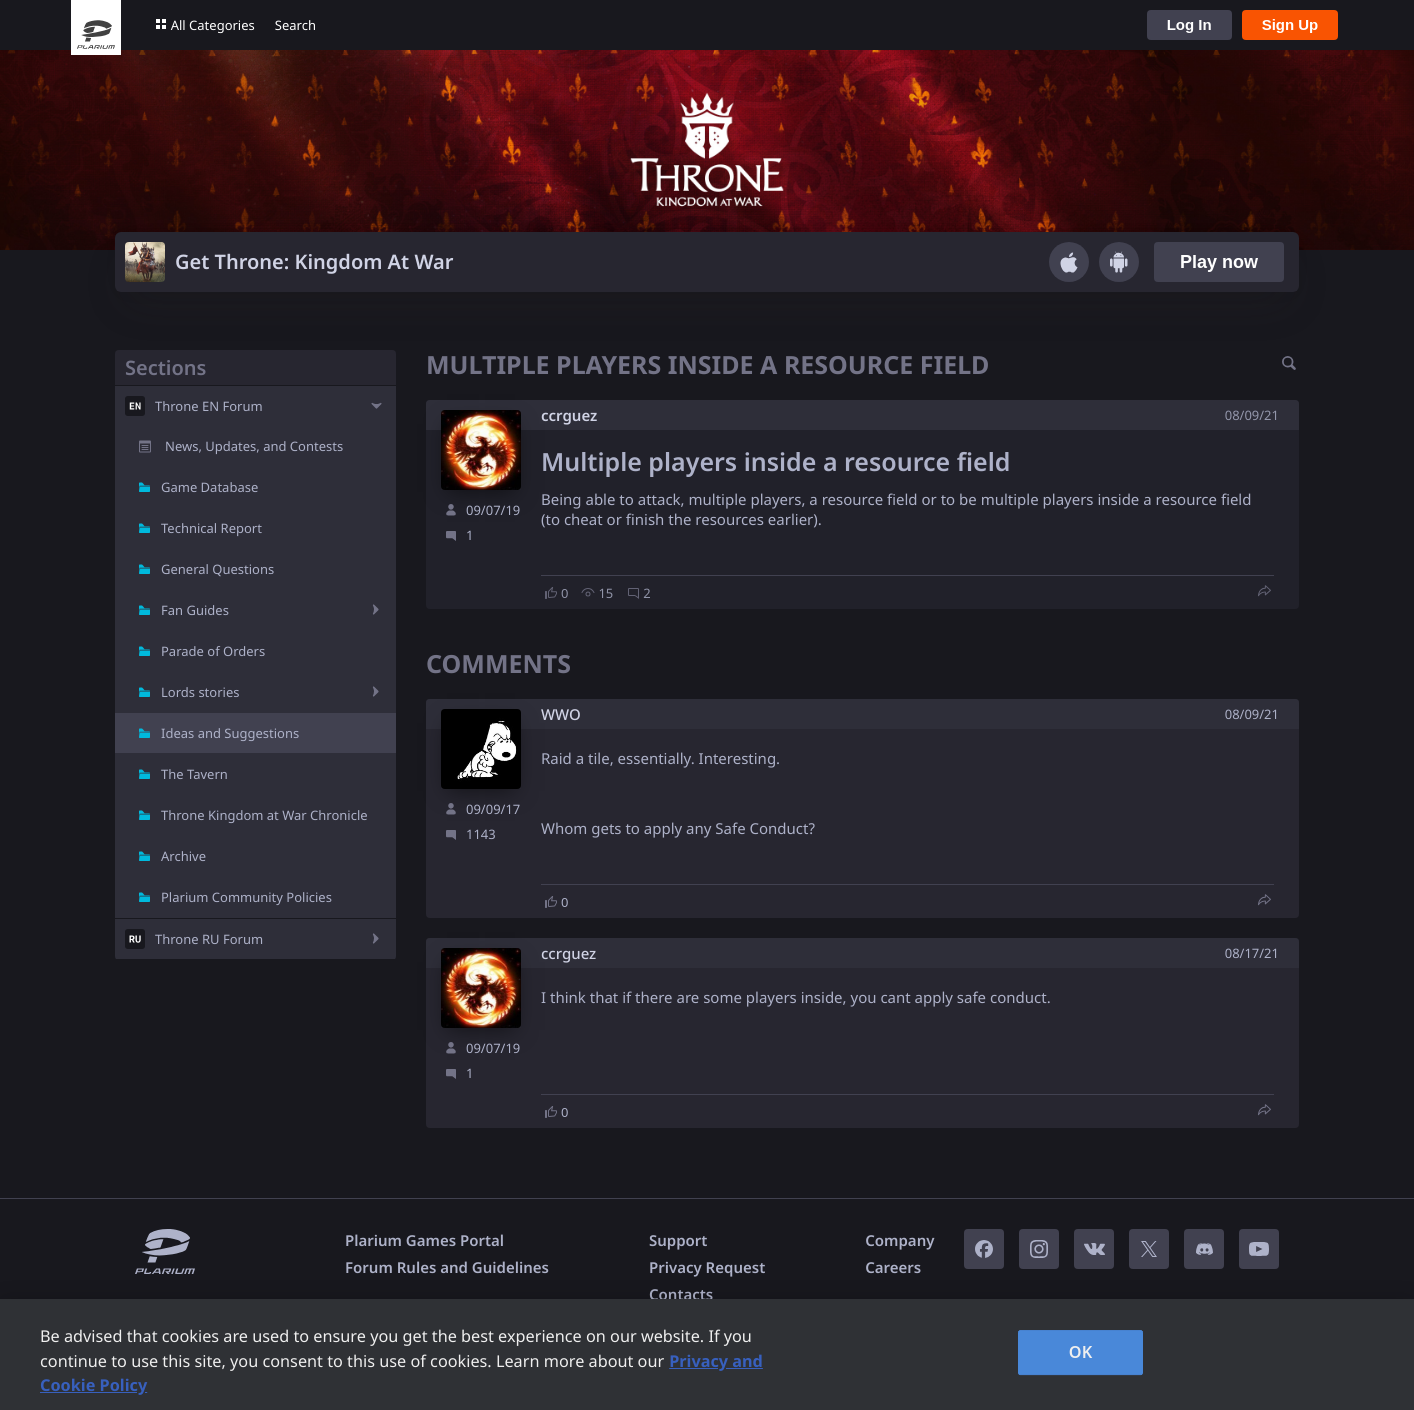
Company (899, 1241)
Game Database (209, 487)
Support (678, 1241)
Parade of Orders (213, 651)
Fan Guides (195, 610)
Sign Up (1290, 24)
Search (295, 25)
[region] (707, 1354)
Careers (893, 1268)
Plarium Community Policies (246, 897)
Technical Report (211, 528)
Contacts (681, 1295)
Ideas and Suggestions (230, 733)
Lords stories (200, 692)
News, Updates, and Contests (254, 446)
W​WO (561, 715)
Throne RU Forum (209, 939)
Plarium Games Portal (424, 1241)
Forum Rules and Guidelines (447, 1268)
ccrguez (569, 416)
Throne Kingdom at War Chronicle (264, 815)
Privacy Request (707, 1268)
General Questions (217, 569)
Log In (1189, 24)
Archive (183, 856)
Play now (1219, 262)
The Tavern (194, 774)
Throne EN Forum (209, 406)
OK (1081, 1352)
